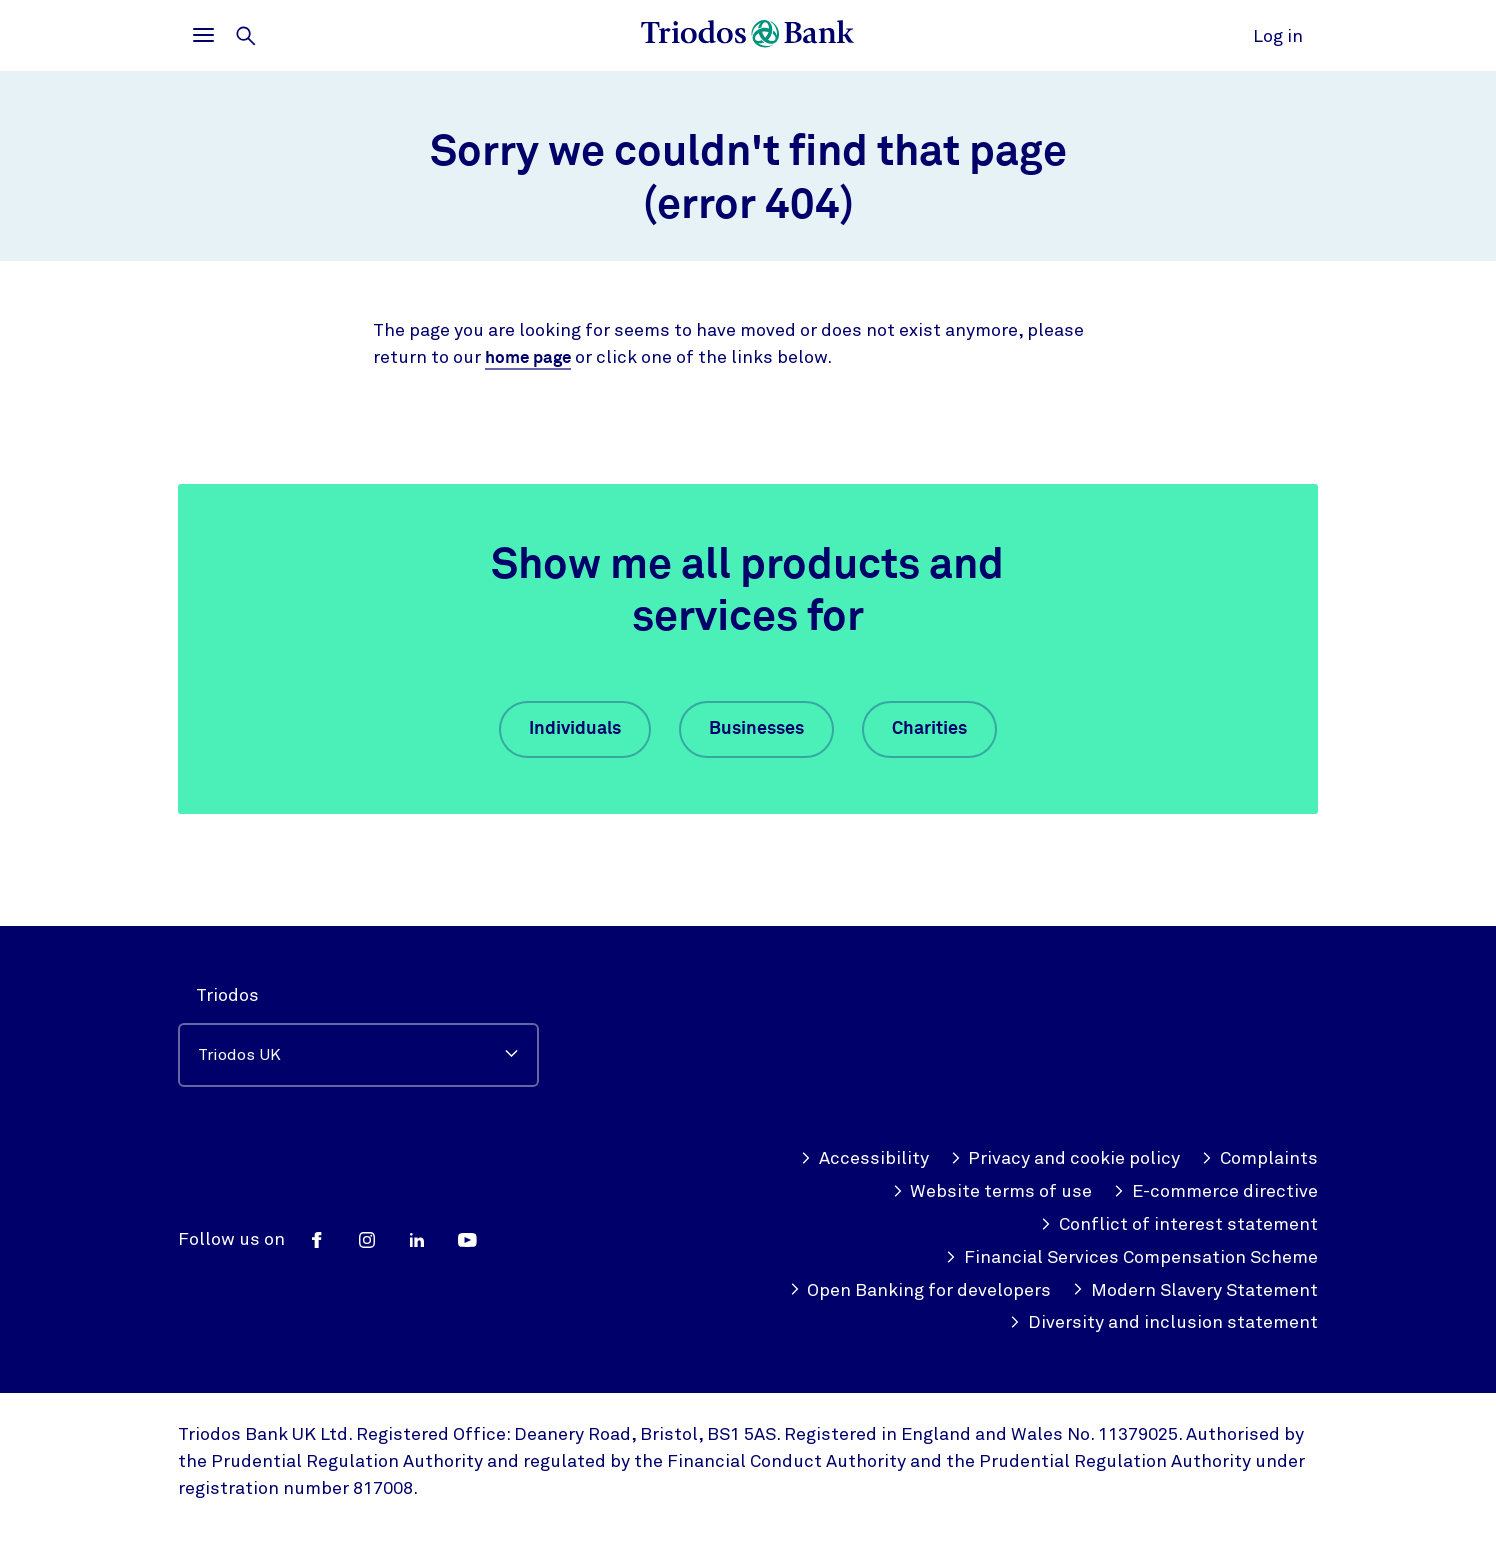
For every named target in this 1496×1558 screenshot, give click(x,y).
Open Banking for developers (920, 1290)
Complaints (1259, 1158)
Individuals (575, 729)
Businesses (756, 729)
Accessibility (864, 1158)
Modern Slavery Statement (1195, 1290)
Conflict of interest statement (1179, 1224)
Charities (929, 729)
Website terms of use (992, 1191)
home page (531, 358)
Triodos (227, 995)
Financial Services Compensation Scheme (1131, 1257)
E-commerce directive (1215, 1191)
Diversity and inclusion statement (1163, 1322)
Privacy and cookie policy (1065, 1158)
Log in (1278, 36)
